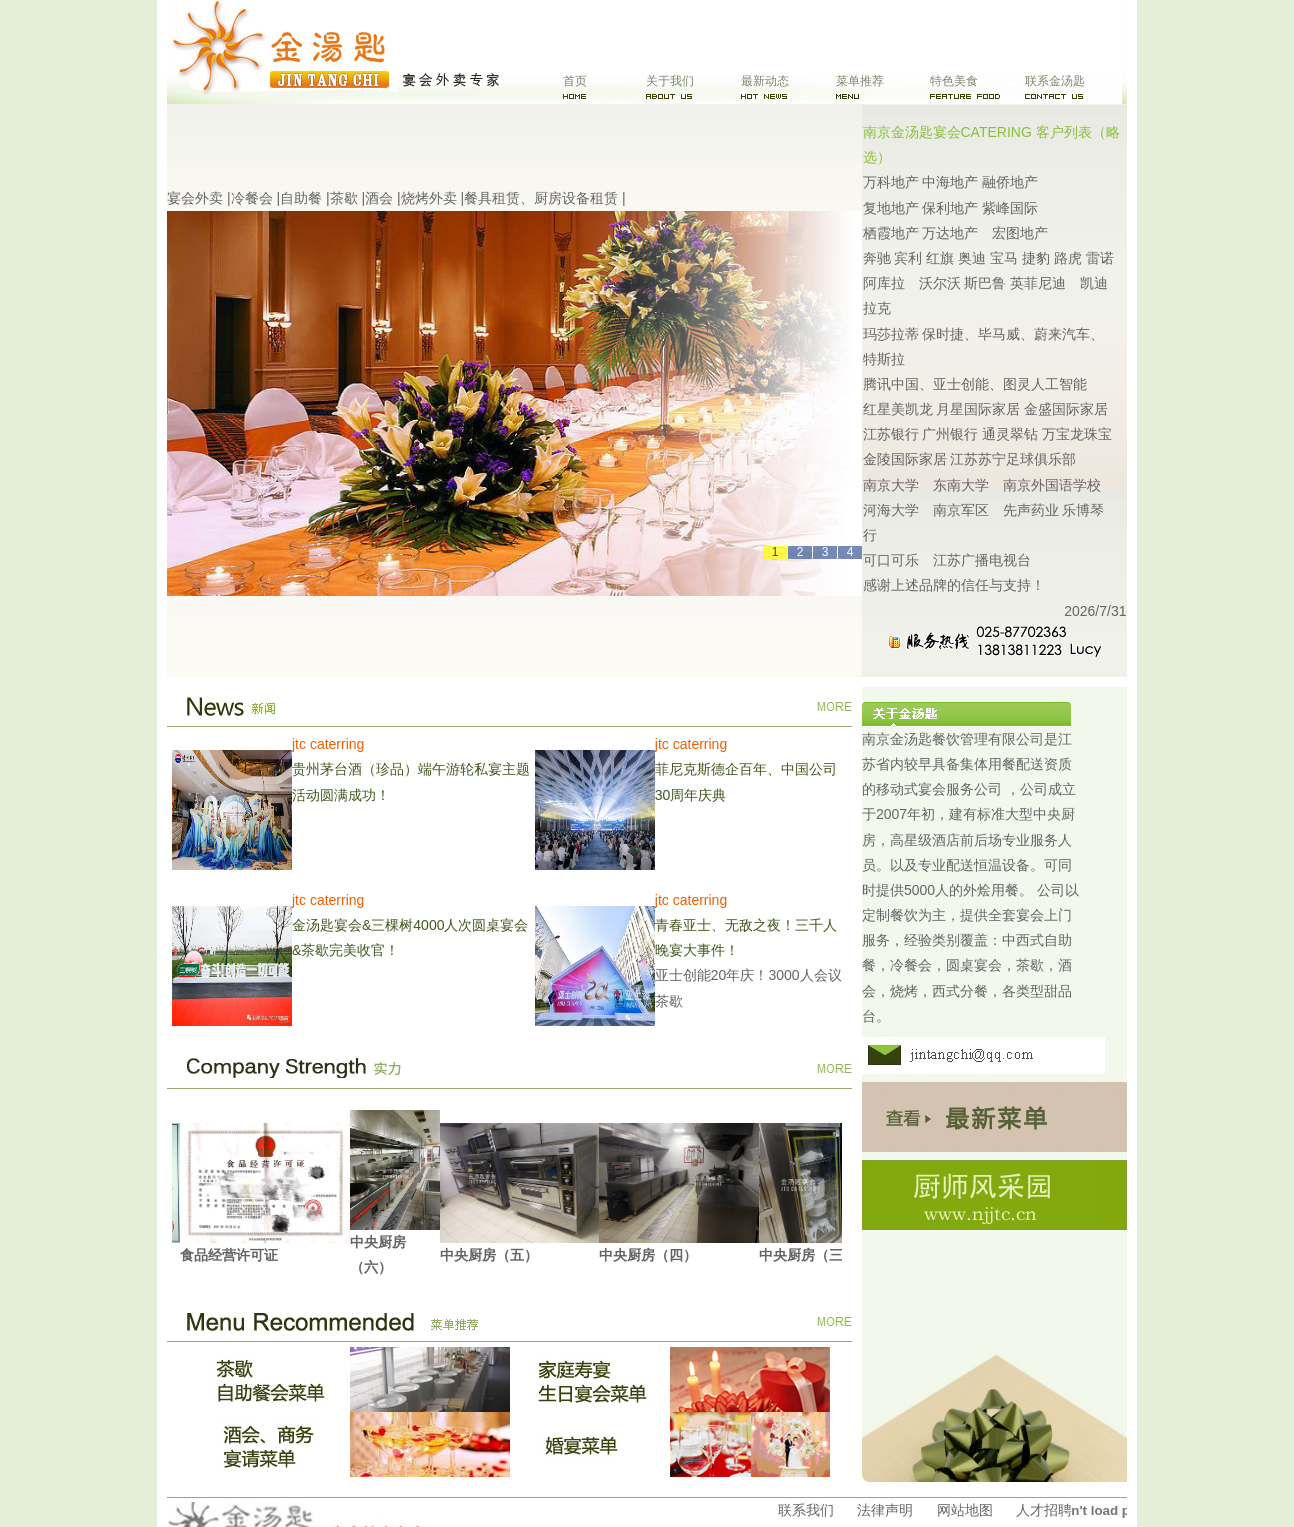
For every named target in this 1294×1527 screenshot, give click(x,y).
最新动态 (765, 81)
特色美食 (954, 81)
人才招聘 (1044, 1510)
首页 (575, 81)
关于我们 (670, 81)
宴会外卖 (195, 198)
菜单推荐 (860, 81)
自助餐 (301, 198)
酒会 (379, 198)
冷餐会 (252, 198)
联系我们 (806, 1510)
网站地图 (965, 1510)
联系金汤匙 (1055, 81)
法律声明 (885, 1510)
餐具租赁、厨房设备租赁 (541, 198)
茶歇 (344, 198)
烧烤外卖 (429, 198)
